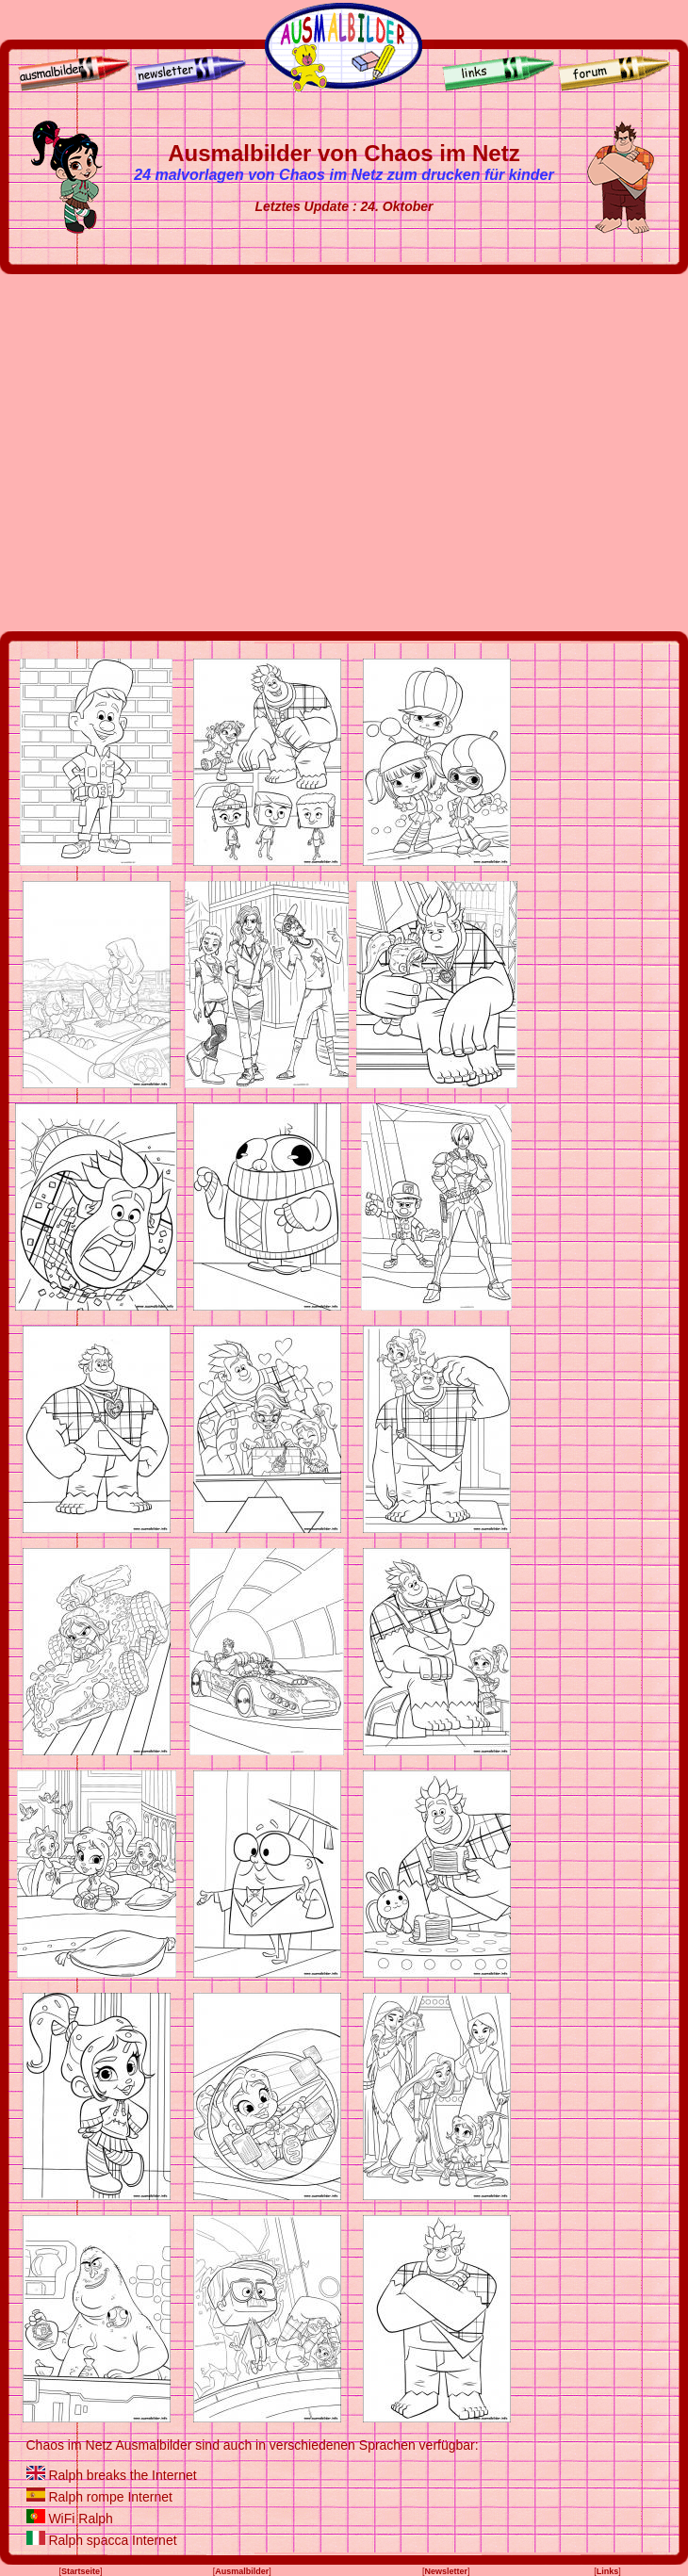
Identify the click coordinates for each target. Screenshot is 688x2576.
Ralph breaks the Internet (122, 2475)
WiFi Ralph (80, 2518)
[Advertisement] (176, 452)
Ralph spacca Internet (112, 2540)
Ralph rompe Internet (110, 2496)
